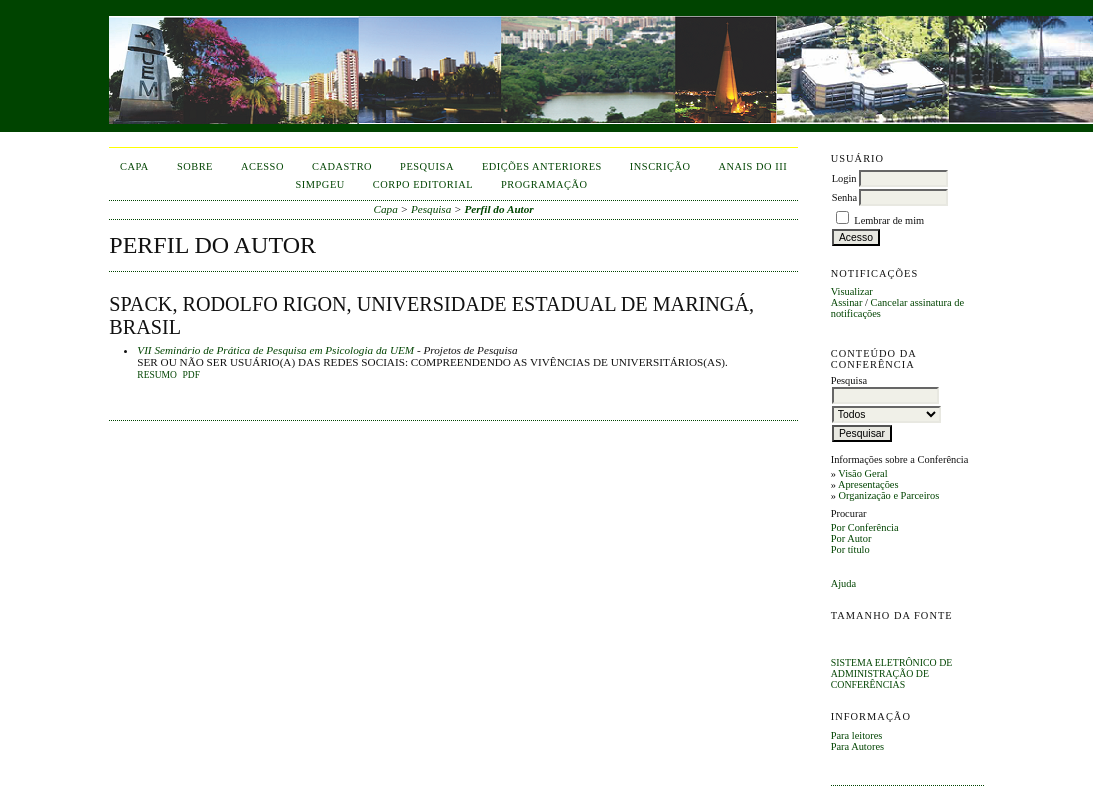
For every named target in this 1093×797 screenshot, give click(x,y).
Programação (544, 184)
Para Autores (857, 746)
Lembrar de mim (889, 220)
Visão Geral (862, 473)
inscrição (660, 166)
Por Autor (851, 538)
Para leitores (857, 735)
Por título (850, 549)
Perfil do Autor (498, 209)
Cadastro (342, 166)
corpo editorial (423, 184)
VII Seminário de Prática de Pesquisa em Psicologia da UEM (275, 350)
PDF (190, 375)
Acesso (262, 166)
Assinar (847, 302)
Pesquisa (427, 166)
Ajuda (843, 583)
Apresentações (868, 484)
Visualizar (852, 291)
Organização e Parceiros (888, 495)
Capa (134, 166)
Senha (844, 197)
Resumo (157, 375)
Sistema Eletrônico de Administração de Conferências (892, 673)
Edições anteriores (542, 166)
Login (844, 178)
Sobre (195, 166)
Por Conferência (865, 527)
